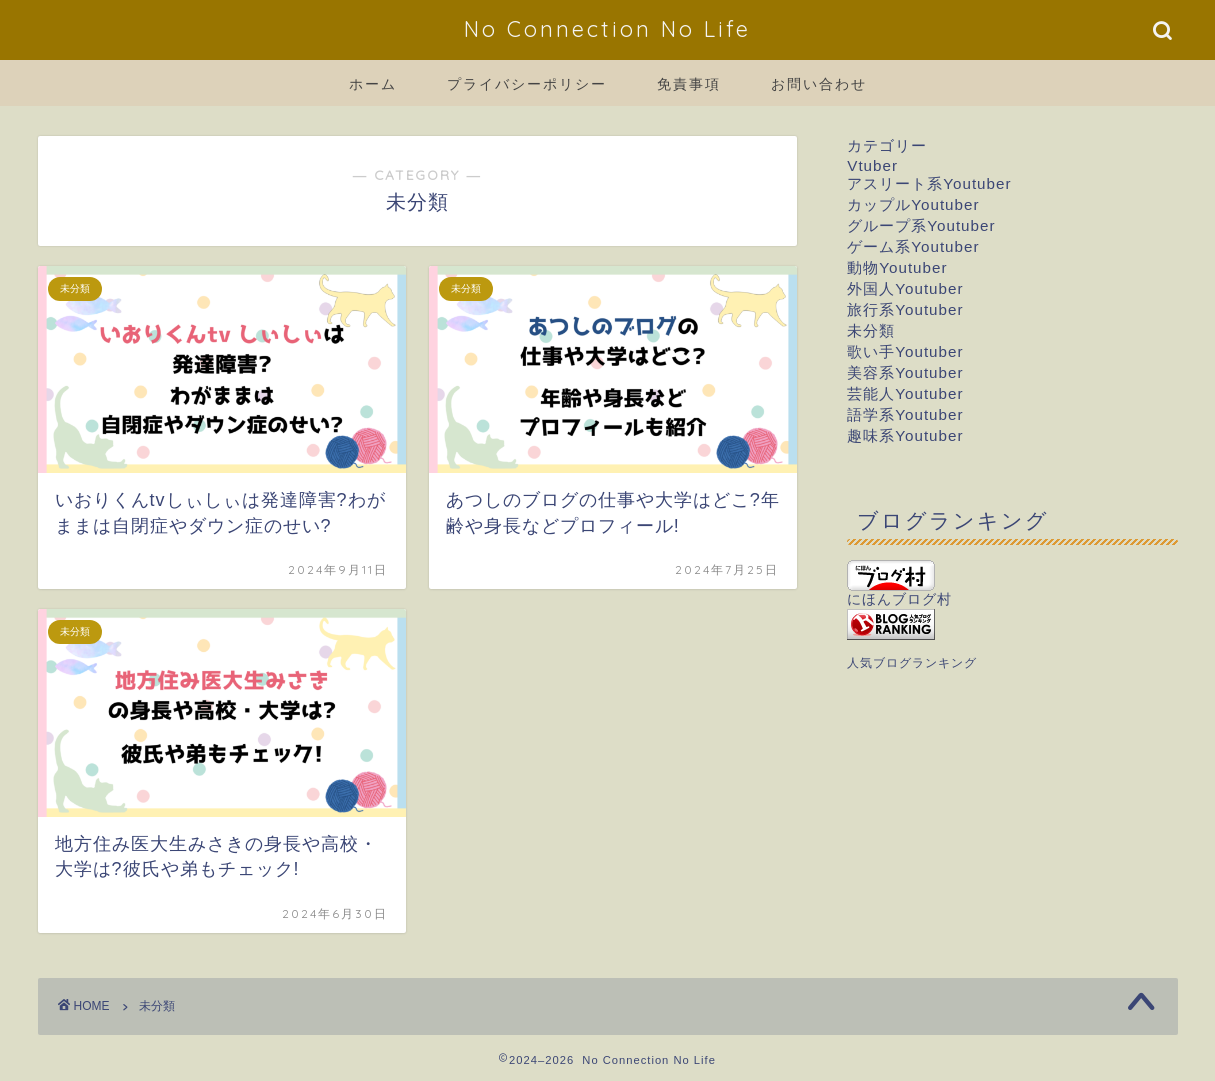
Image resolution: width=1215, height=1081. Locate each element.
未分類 (871, 330)
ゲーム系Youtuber (913, 246)
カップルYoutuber (913, 204)
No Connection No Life (607, 28)
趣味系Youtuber (905, 435)
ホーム (373, 84)
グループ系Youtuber (921, 225)
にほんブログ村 (899, 583)
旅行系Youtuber (905, 309)
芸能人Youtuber (905, 393)
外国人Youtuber (905, 288)
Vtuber (872, 165)
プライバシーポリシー (527, 84)
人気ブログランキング (912, 663)
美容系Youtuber (905, 372)
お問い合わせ (819, 84)
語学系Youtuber (905, 414)
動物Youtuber (897, 267)
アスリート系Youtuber (929, 183)
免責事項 (689, 84)
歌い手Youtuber (905, 351)
